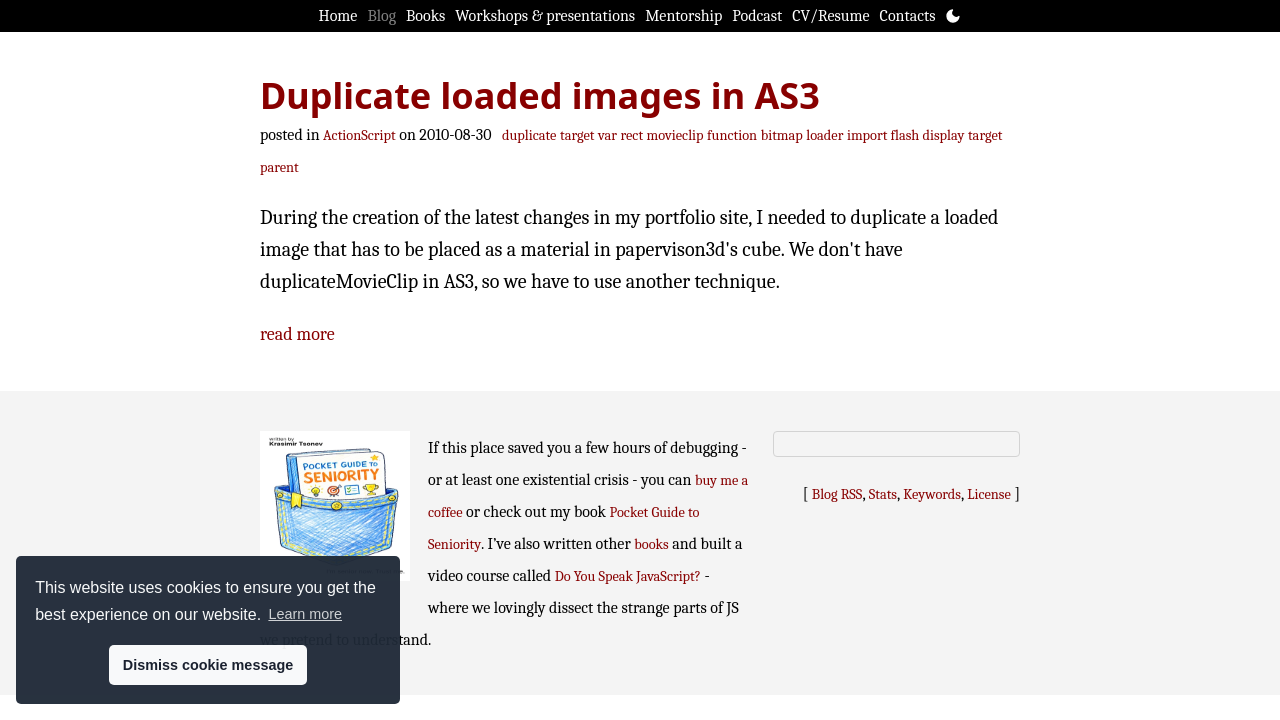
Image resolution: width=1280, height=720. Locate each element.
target (577, 135)
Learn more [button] (305, 614)
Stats (883, 494)
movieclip (675, 135)
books (651, 544)
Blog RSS (837, 494)
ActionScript (359, 135)
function (732, 135)
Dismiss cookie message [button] (208, 665)
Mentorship (683, 16)
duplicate (529, 135)
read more (297, 334)
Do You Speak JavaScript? (628, 576)
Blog (381, 16)
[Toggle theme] (953, 16)
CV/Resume (830, 16)
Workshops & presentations (545, 16)
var (607, 135)
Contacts (908, 16)
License (989, 494)
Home (338, 16)
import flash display (905, 135)
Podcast (757, 16)
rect (632, 135)
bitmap (782, 135)
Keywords (932, 494)
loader (824, 135)
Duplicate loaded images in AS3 (540, 95)
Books (425, 16)
